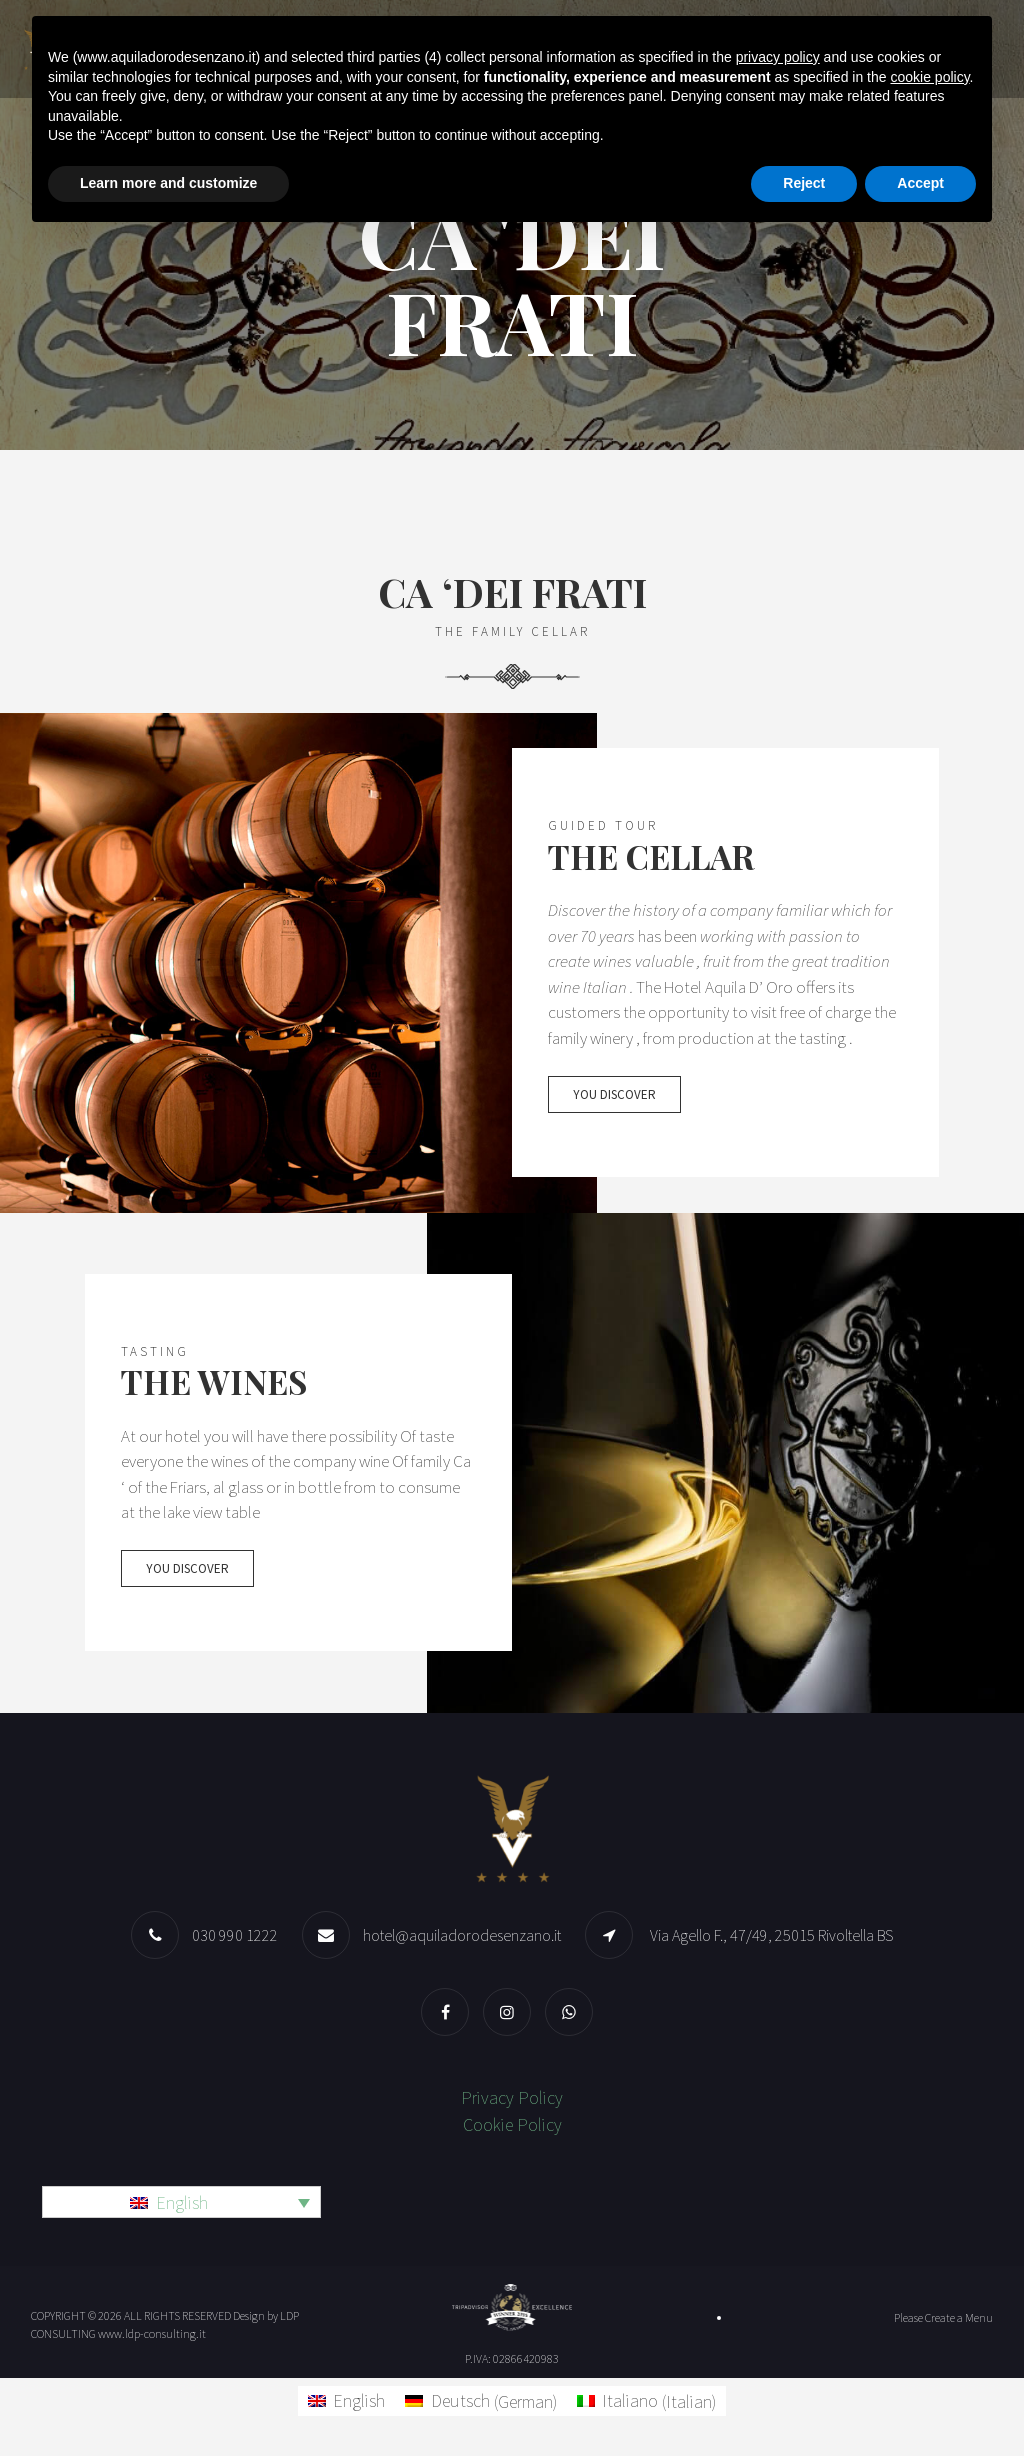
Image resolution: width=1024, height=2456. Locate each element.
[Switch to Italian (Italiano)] (646, 2402)
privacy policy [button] (778, 57)
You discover (614, 1113)
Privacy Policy (512, 2099)
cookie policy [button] (929, 77)
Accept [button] (920, 183)
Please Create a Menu (943, 2318)
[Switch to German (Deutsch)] (480, 2402)
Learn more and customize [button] (168, 183)
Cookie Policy (512, 2126)
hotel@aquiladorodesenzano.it (462, 1937)
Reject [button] (804, 183)
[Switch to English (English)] (346, 2402)
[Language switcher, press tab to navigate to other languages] (181, 2204)
